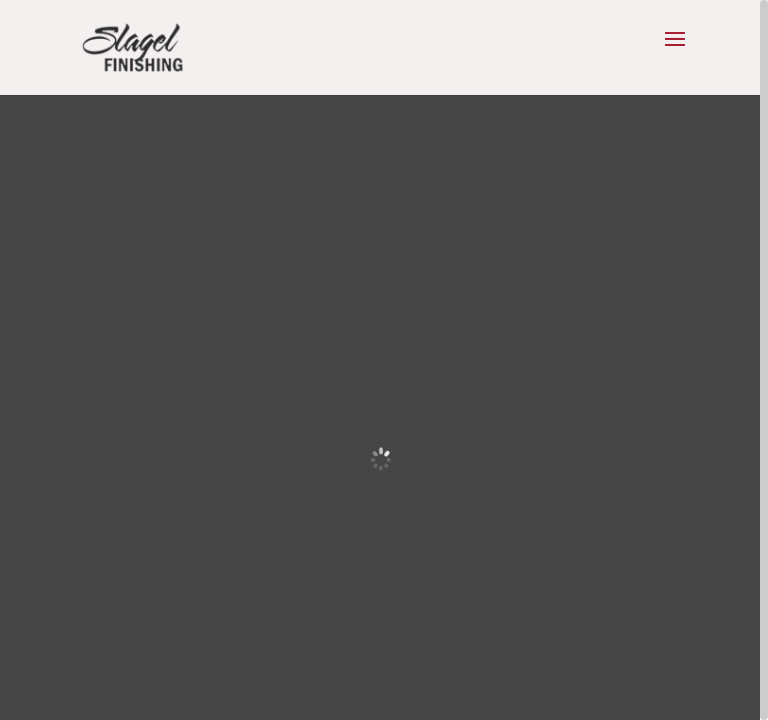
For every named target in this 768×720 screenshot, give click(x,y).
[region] (384, 360)
